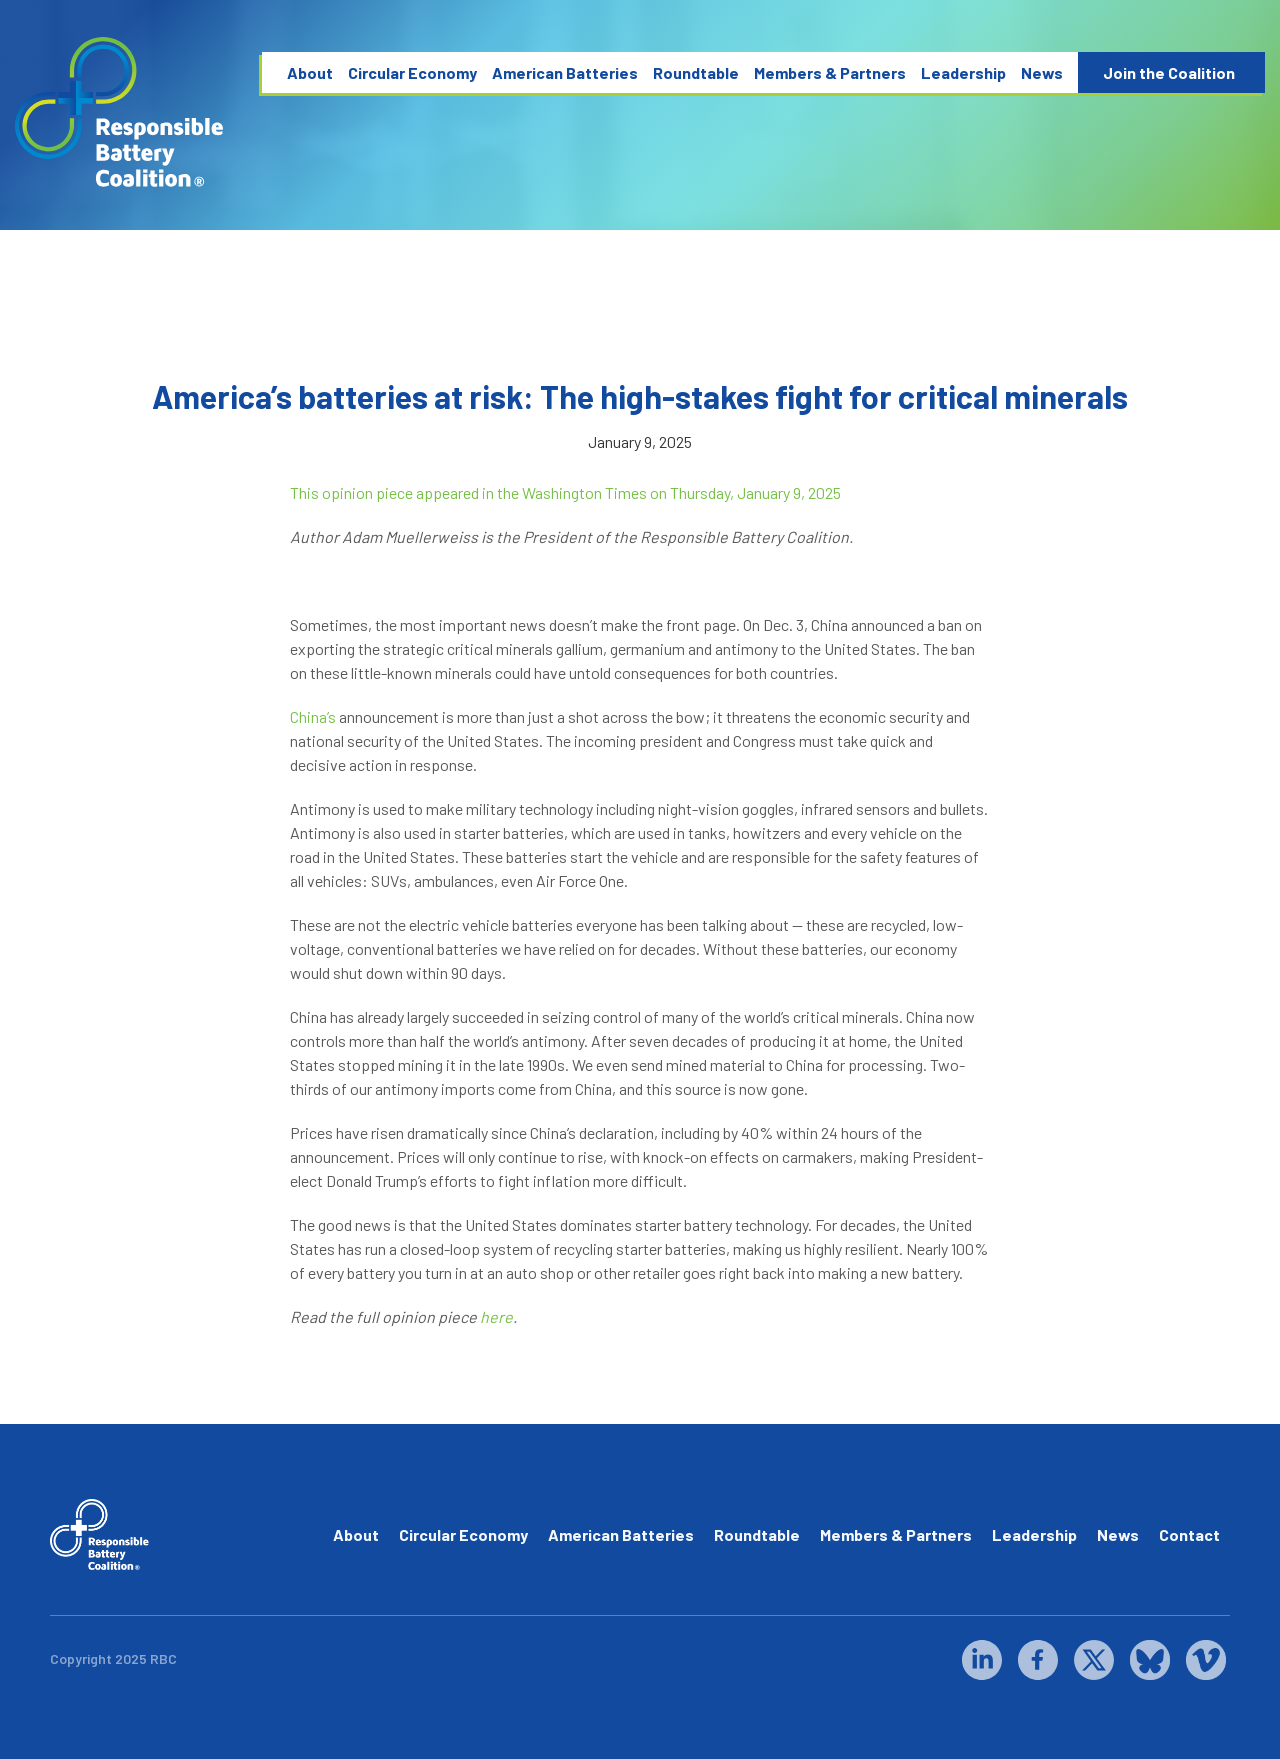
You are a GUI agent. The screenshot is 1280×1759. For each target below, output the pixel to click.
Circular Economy (412, 72)
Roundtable (696, 72)
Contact (1189, 1534)
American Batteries (565, 72)
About (310, 72)
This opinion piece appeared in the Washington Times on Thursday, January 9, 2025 (565, 492)
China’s (313, 716)
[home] (120, 112)
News (1042, 72)
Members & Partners (830, 72)
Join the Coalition (1169, 72)
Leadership (963, 72)
